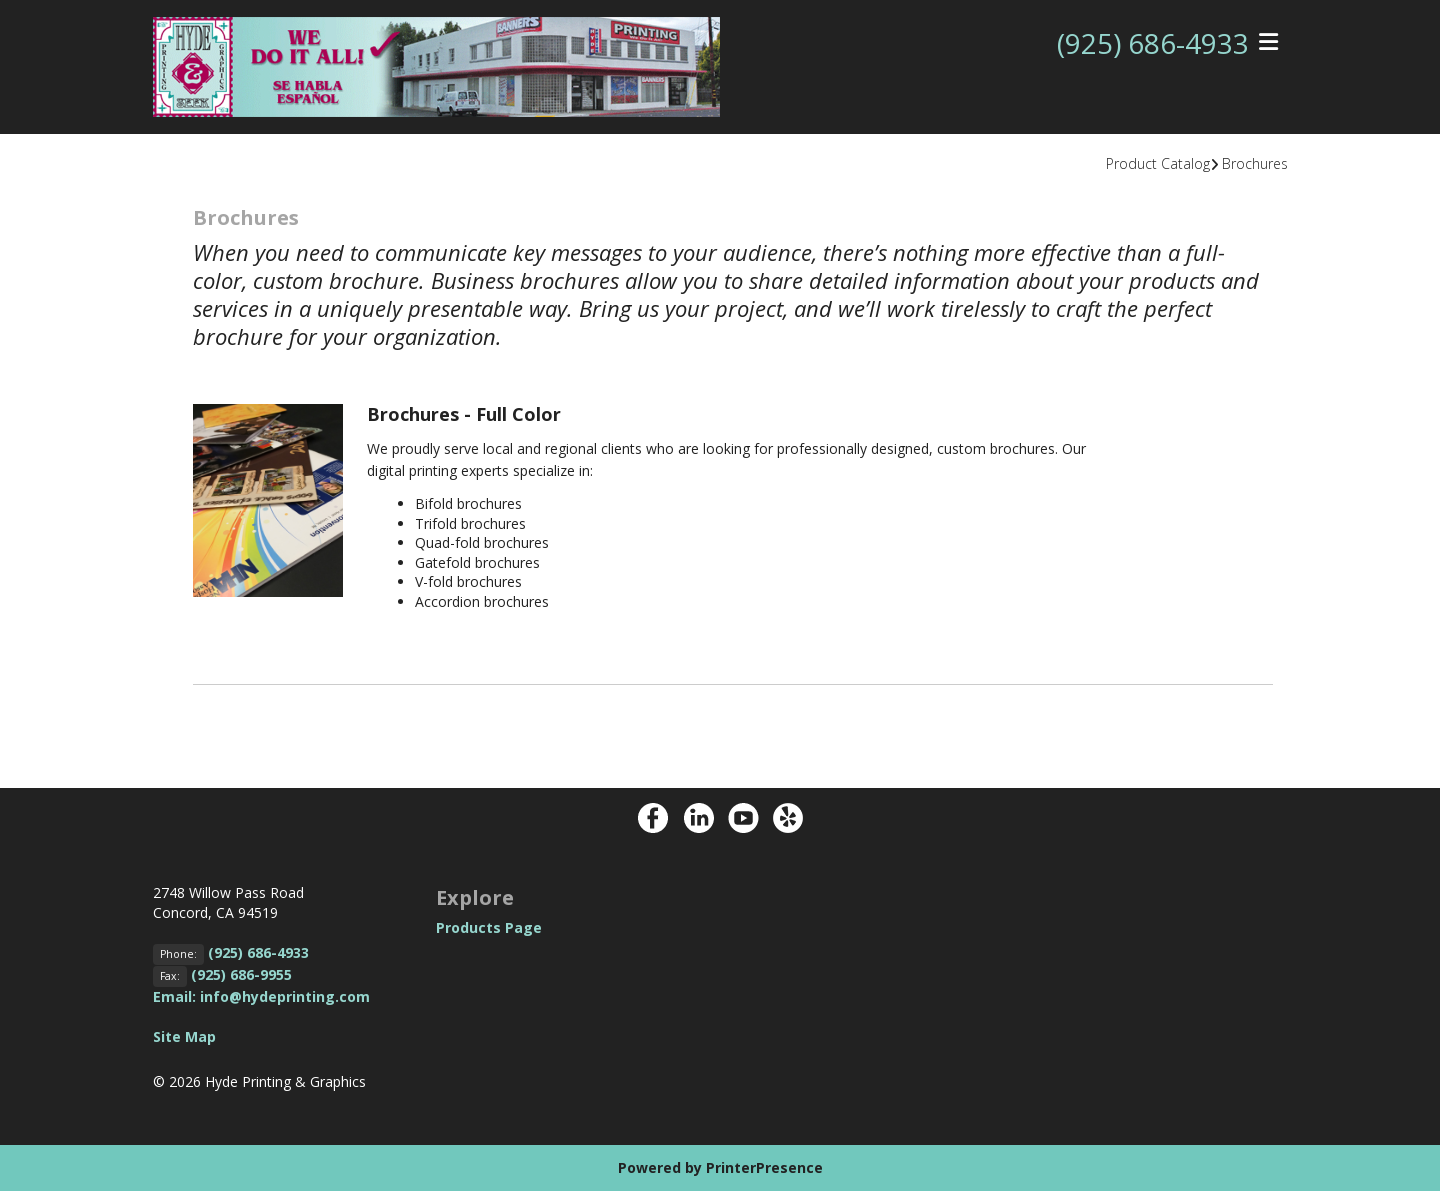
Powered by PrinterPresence (720, 1167)
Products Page (489, 927)
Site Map (184, 1036)
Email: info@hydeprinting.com (261, 996)
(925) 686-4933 (1153, 43)
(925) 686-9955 (241, 974)
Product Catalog (1158, 163)
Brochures (1255, 163)
